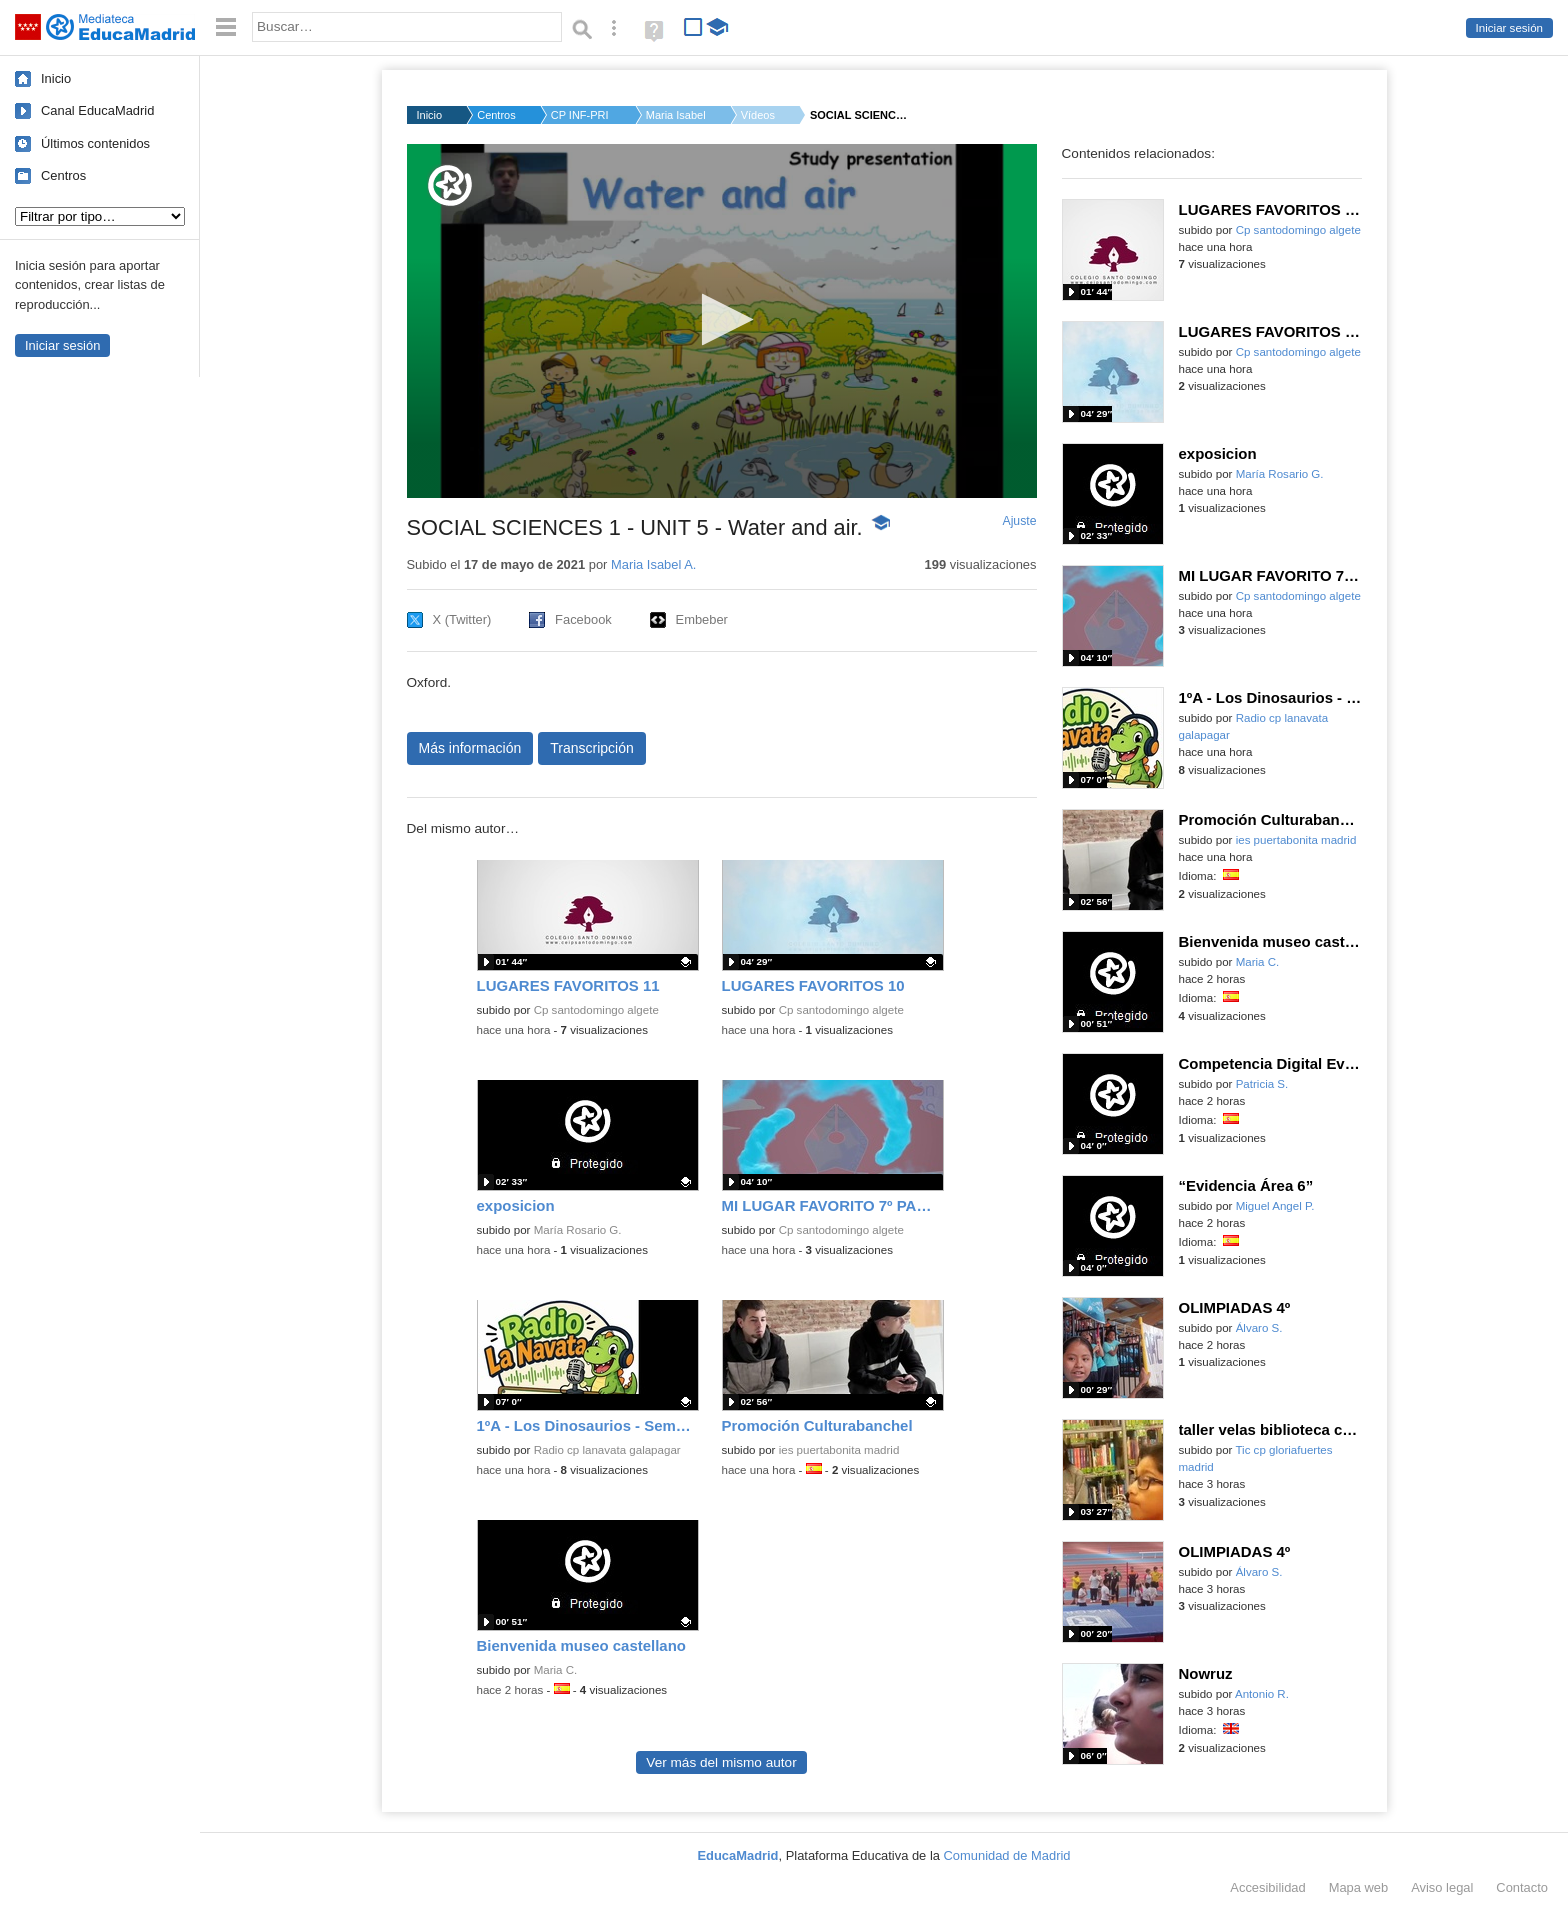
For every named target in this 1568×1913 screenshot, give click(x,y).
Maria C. (556, 1670)
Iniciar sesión (1509, 28)
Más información (470, 748)
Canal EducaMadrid (97, 110)
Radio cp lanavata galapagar (607, 1450)
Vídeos (758, 115)
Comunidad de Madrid (1007, 1855)
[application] (722, 321)
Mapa (1359, 1887)
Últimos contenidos (95, 143)
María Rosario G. (578, 1230)
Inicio (56, 78)
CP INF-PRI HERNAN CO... (581, 115)
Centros (63, 175)
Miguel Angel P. (1275, 1206)
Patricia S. (1262, 1084)
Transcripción (592, 748)
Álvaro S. (1259, 1328)
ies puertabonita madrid (839, 1450)
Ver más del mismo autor (721, 1762)
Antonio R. (1262, 1694)
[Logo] (450, 185)
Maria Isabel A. (676, 115)
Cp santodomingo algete (596, 1010)
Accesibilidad (1267, 1887)
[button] (721, 319)
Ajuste (1019, 521)
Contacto (1522, 1887)
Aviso (1442, 1887)
